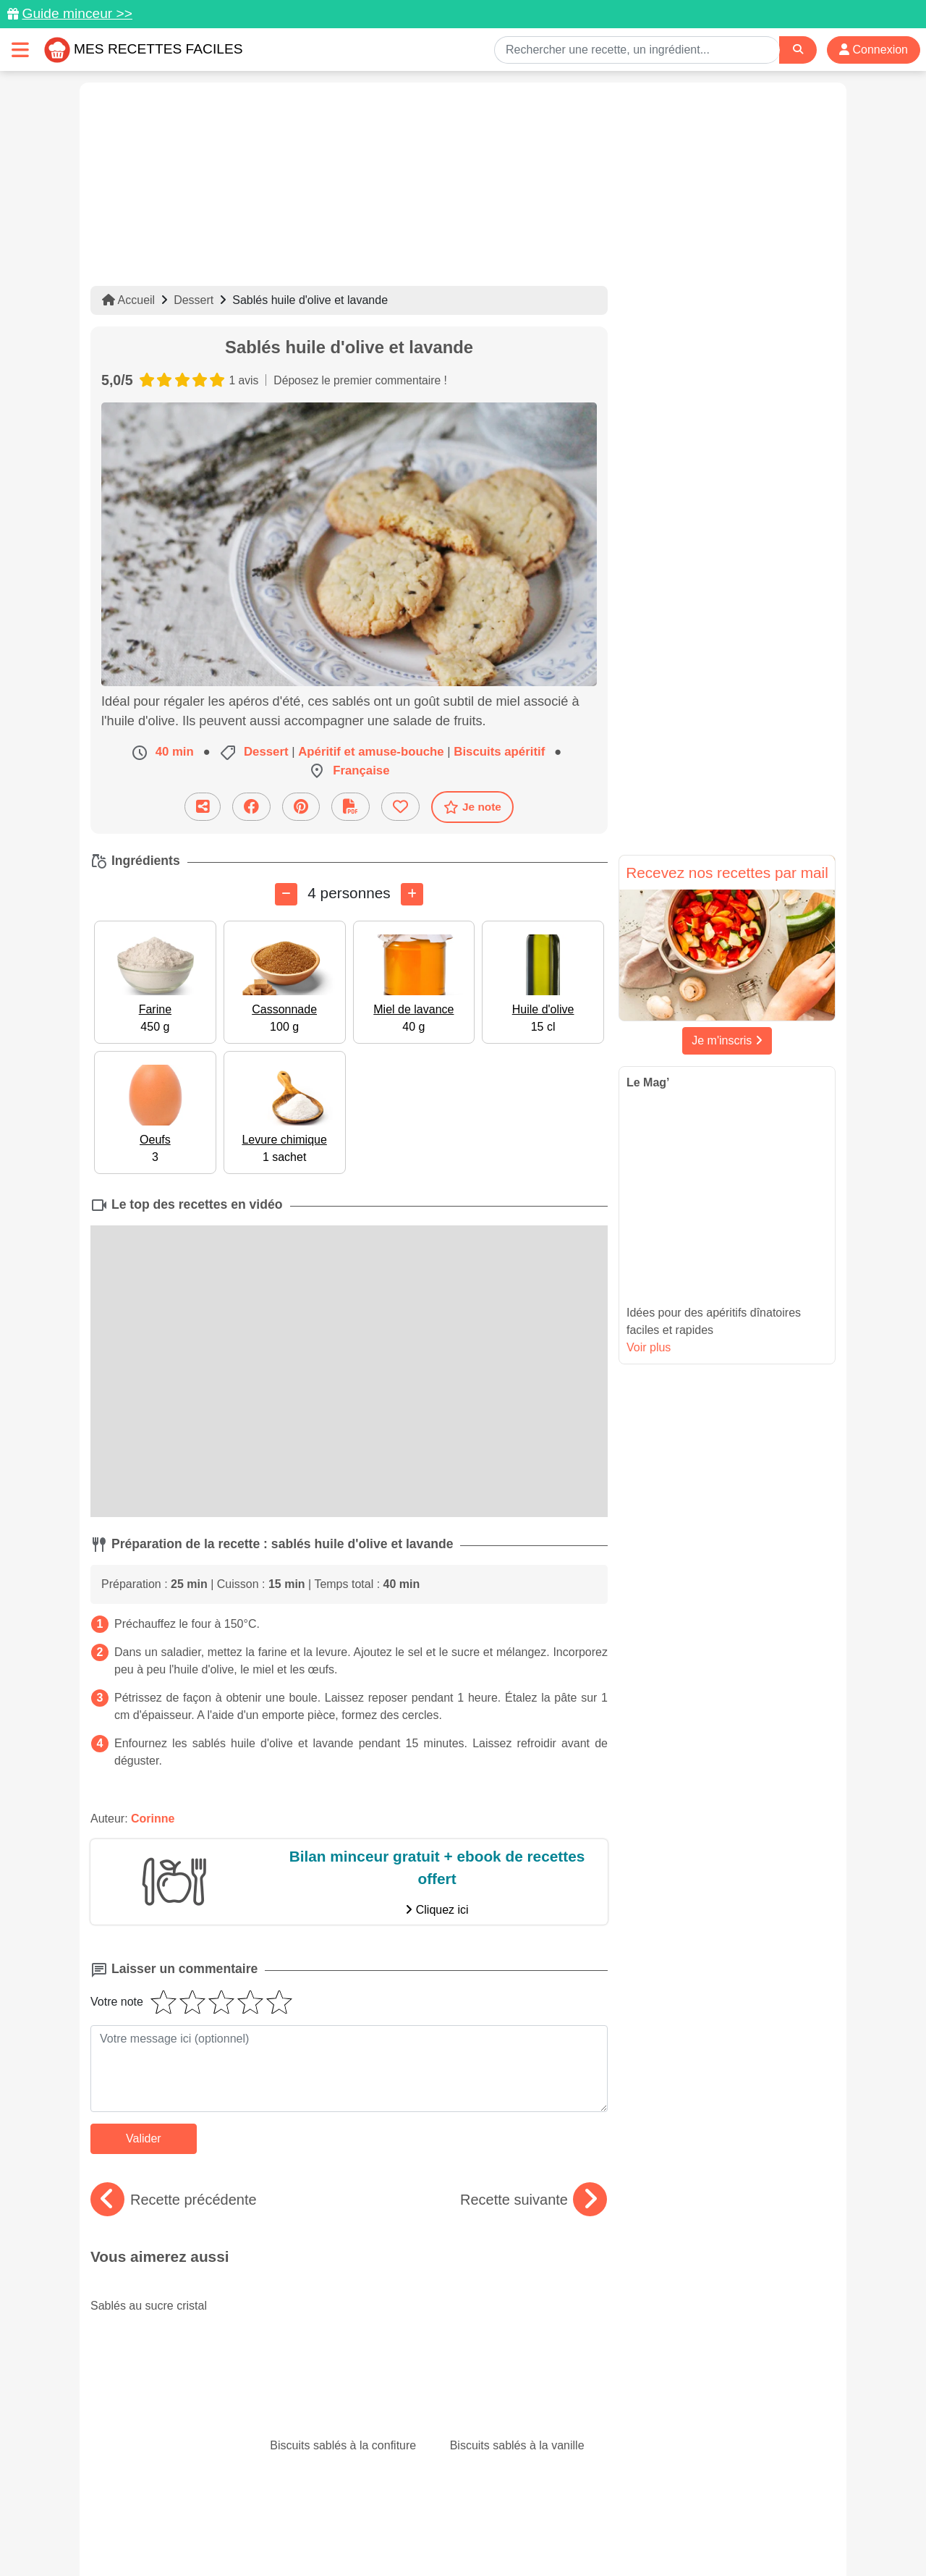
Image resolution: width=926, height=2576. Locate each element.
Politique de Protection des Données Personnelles (699, 2519)
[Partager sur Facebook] (251, 807)
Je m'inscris (727, 1040)
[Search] (798, 49)
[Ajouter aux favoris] (400, 807)
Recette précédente (173, 2199)
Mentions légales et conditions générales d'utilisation (448, 2519)
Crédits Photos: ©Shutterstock (334, 2534)
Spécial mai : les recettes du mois (169, 2364)
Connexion (873, 49)
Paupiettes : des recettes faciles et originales (529, 2364)
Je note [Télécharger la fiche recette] (472, 807)
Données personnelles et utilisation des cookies (203, 2519)
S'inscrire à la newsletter (604, 2534)
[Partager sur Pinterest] (301, 807)
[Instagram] (519, 2492)
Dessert (193, 300)
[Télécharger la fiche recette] (350, 807)
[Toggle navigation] (20, 49)
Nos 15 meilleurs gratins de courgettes (349, 2364)
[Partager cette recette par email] (202, 807)
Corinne (152, 1818)
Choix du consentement (476, 2534)
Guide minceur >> (77, 13)
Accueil (128, 300)
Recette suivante (533, 2199)
